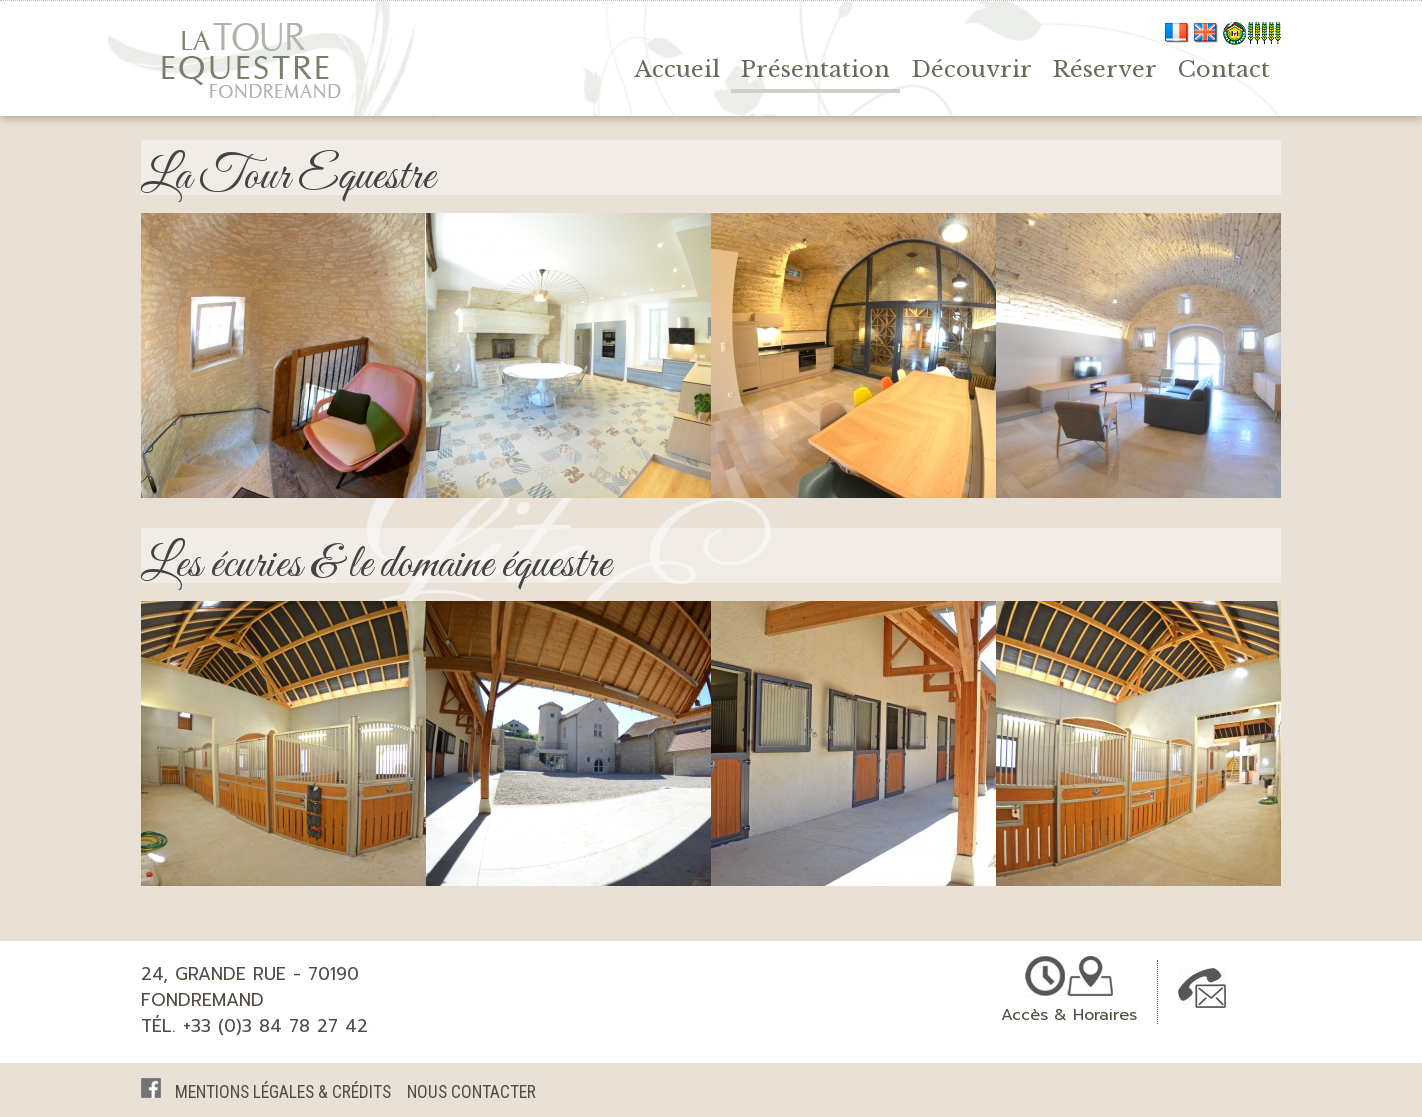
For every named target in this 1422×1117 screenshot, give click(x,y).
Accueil (677, 69)
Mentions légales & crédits (283, 1092)
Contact (1224, 69)
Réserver (1105, 69)
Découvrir (971, 69)
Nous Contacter (471, 1092)
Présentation (815, 69)
